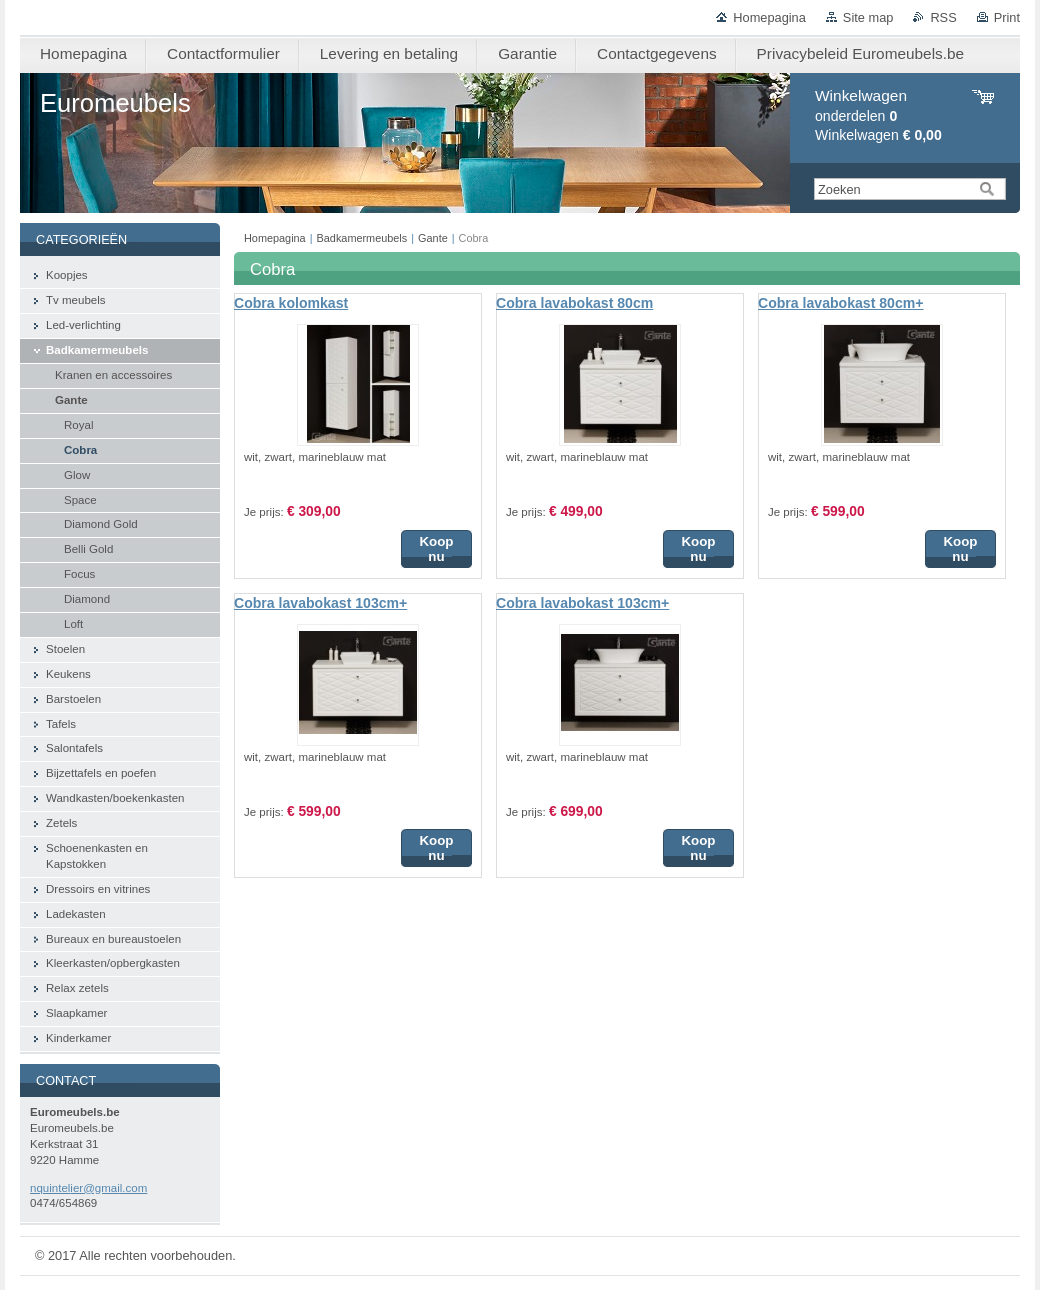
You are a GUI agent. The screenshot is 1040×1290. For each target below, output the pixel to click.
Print (1007, 17)
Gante (433, 238)
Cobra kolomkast (291, 303)
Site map (868, 17)
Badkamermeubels (362, 238)
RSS (943, 17)
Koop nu (436, 549)
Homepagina (769, 17)
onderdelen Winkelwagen (878, 115)
